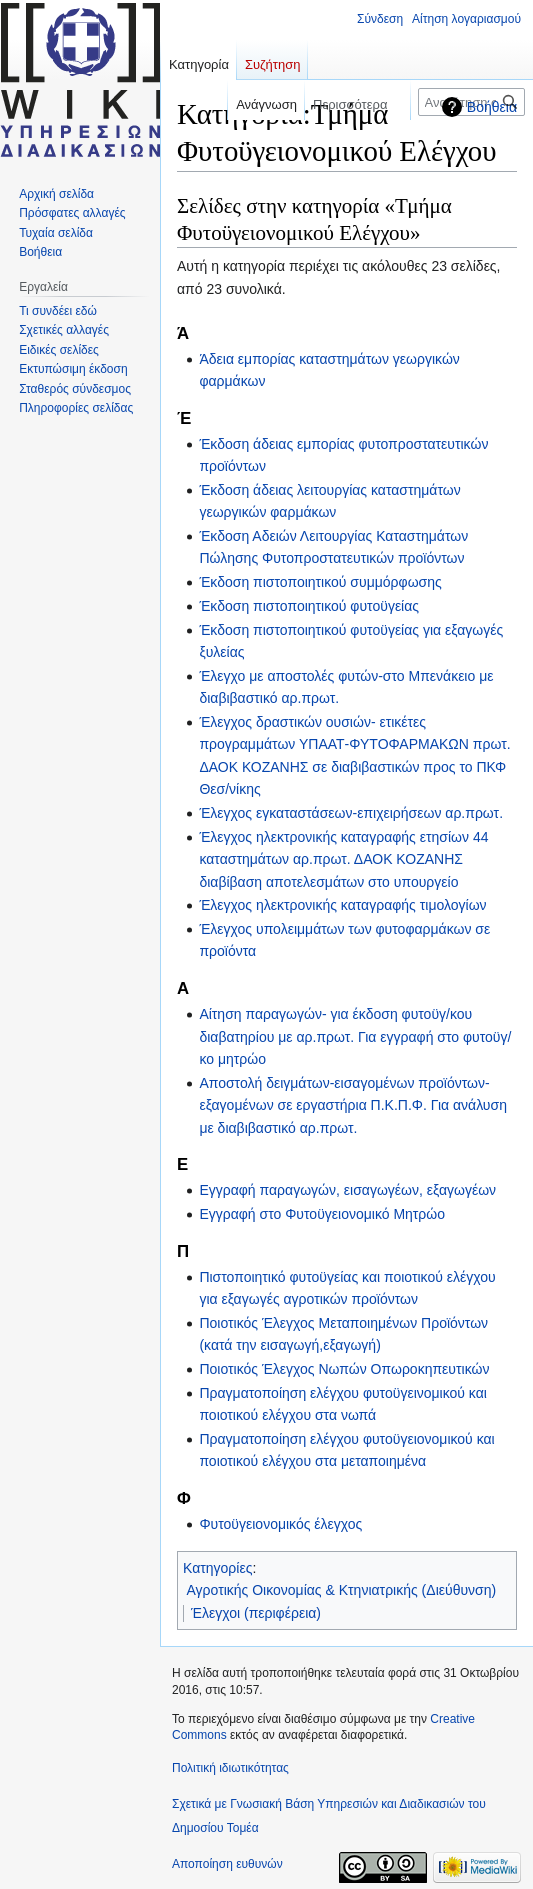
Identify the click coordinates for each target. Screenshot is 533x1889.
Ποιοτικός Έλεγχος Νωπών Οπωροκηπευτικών (344, 1369)
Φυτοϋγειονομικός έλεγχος (280, 1524)
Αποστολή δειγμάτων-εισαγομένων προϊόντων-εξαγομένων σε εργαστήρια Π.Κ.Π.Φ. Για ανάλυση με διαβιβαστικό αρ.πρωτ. (353, 1105)
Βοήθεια (492, 107)
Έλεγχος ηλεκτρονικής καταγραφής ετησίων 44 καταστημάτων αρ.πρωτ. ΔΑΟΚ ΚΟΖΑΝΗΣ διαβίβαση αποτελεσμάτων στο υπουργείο (343, 859)
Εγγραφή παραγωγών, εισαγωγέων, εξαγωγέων (347, 1190)
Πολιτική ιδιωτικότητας (230, 1768)
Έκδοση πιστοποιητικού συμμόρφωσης (320, 582)
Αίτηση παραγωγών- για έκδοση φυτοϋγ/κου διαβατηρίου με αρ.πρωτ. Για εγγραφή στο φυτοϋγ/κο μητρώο (355, 1036)
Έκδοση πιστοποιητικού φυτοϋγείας (309, 606)
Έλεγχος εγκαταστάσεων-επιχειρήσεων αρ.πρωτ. (351, 813)
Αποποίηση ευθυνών (227, 1864)
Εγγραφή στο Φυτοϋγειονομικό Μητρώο (322, 1214)
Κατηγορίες (217, 1568)
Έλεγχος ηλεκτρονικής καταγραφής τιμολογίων (342, 905)
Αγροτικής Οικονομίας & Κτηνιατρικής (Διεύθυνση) (342, 1590)
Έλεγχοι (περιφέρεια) (256, 1613)
